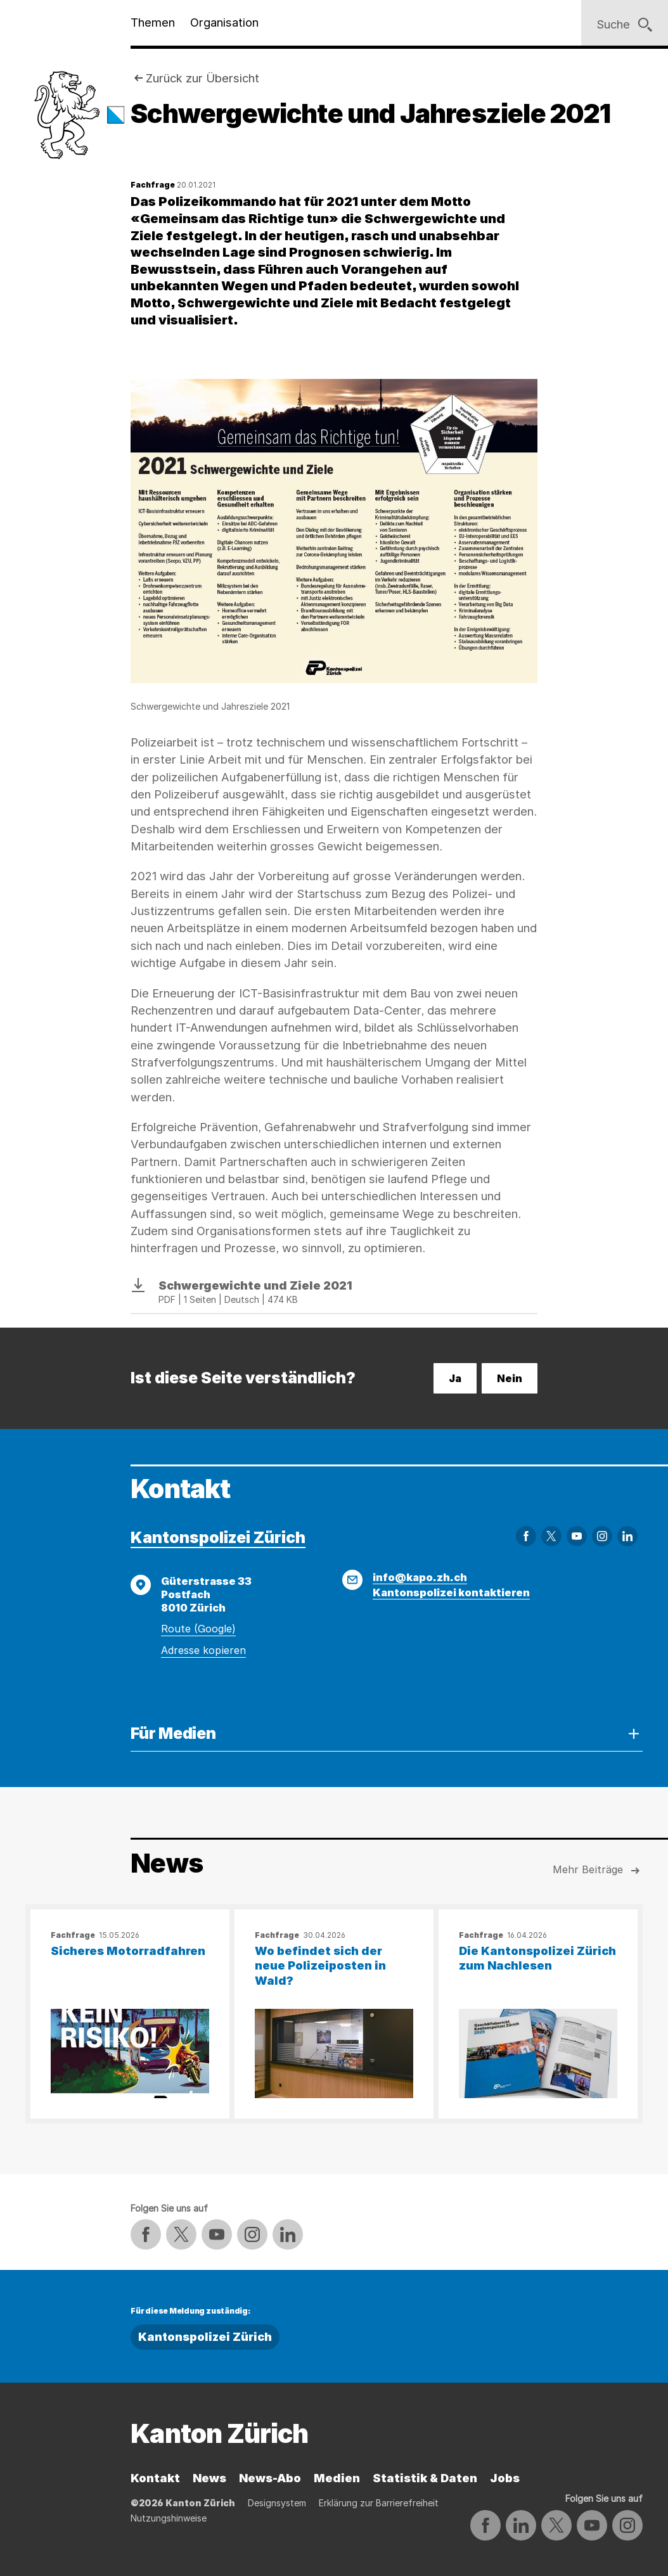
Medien (337, 2478)
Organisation (224, 22)
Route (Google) (198, 1628)
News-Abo (270, 2478)
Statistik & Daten (425, 2478)
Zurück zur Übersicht (202, 78)
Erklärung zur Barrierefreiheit (379, 2502)
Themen (153, 22)
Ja (455, 1378)
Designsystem (277, 2502)
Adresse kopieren (203, 1650)
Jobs (505, 2478)
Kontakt (155, 2478)
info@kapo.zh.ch (420, 1577)
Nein (509, 1378)
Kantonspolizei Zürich (218, 1537)
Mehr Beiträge (598, 1870)
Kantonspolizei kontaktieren (451, 1592)
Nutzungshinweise (169, 2518)
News (209, 2478)
